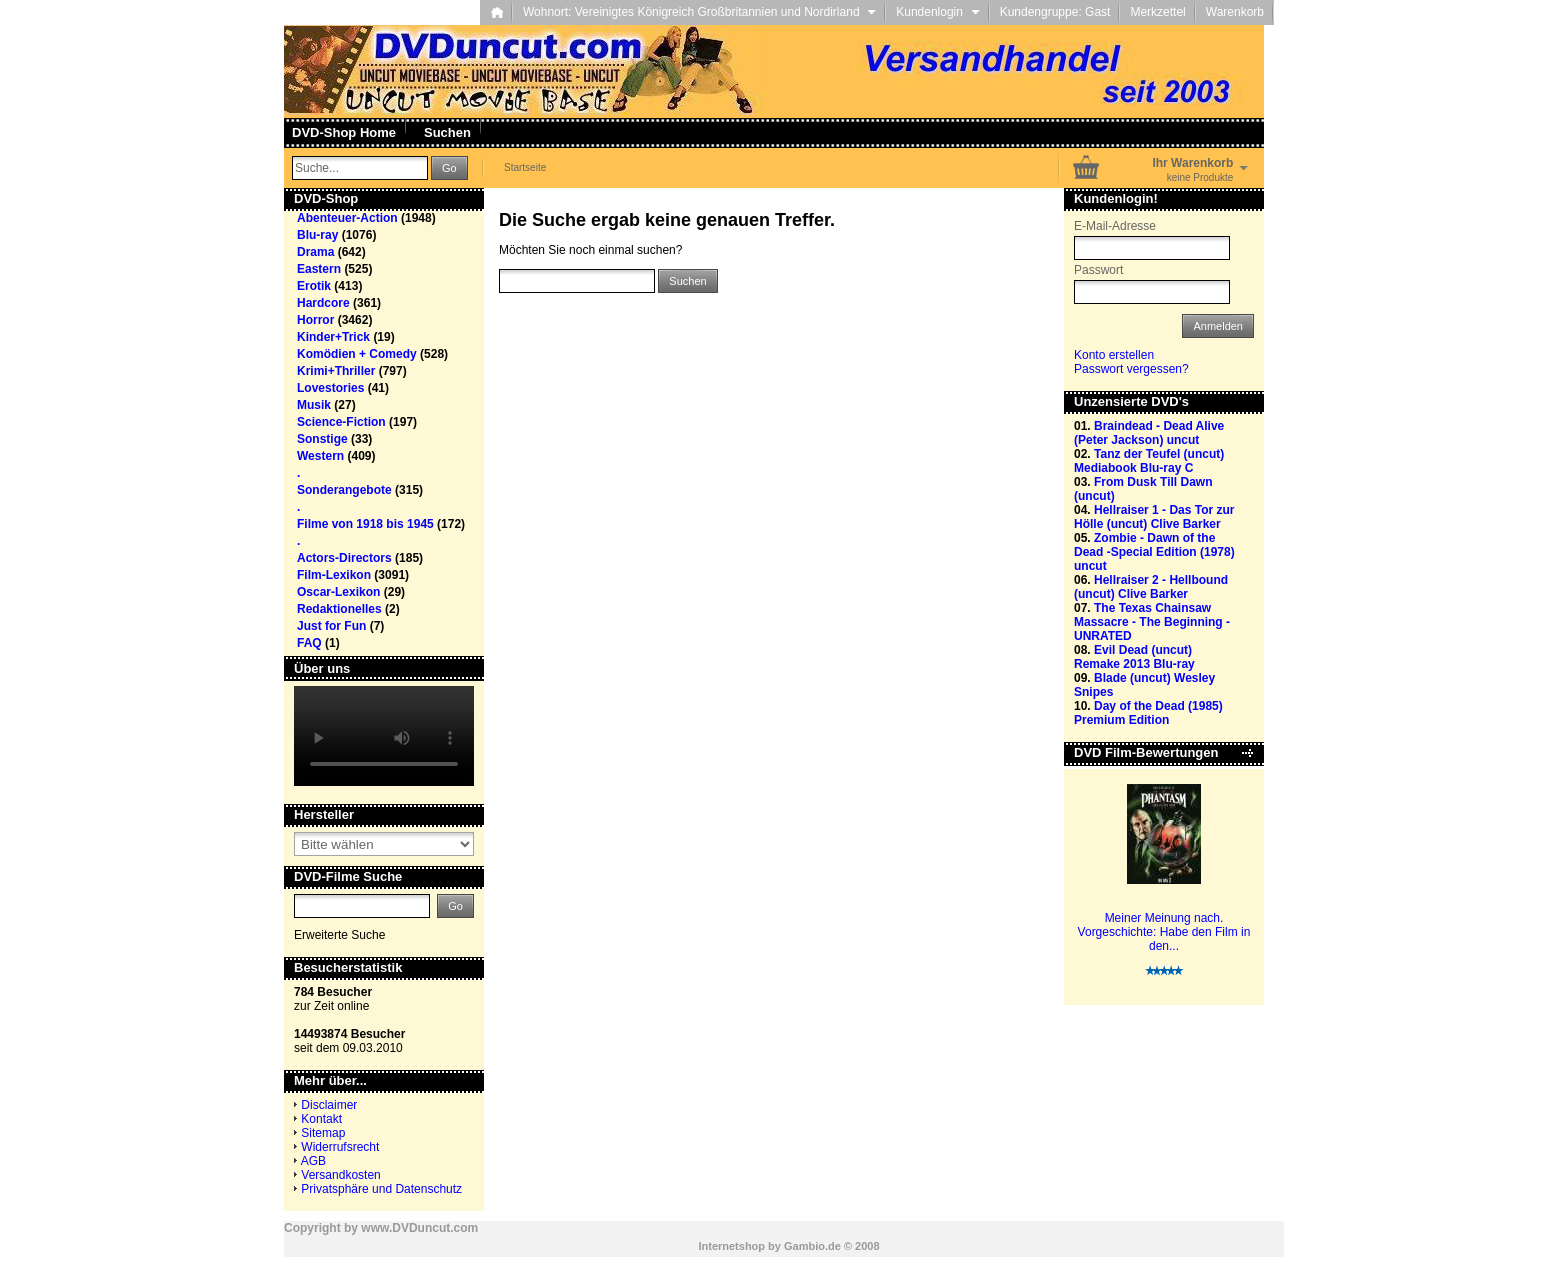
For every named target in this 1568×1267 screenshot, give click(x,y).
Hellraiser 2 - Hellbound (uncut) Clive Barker (1151, 587)
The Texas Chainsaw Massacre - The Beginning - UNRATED (1152, 622)
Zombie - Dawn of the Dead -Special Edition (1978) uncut (1154, 552)
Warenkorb (1235, 12)
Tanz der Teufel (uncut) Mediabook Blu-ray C (1149, 461)
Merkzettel (1157, 12)
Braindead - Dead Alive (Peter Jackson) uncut (1149, 433)
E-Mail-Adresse (1115, 226)
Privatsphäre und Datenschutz (381, 1189)
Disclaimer (329, 1105)
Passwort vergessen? (1131, 369)
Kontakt (321, 1119)
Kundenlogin (937, 12)
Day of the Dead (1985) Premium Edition (1148, 713)
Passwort (1098, 270)
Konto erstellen (1114, 355)
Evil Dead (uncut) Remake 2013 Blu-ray (1134, 657)
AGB (313, 1161)
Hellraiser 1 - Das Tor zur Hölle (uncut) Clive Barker (1154, 517)
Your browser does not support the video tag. (384, 736)
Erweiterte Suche (339, 935)
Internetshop (731, 1246)
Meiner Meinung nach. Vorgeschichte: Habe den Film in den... (1164, 932)
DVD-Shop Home (344, 132)
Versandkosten (340, 1175)
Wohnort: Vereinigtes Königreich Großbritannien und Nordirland (699, 12)
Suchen (447, 132)
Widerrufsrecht (340, 1147)
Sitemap (323, 1133)
